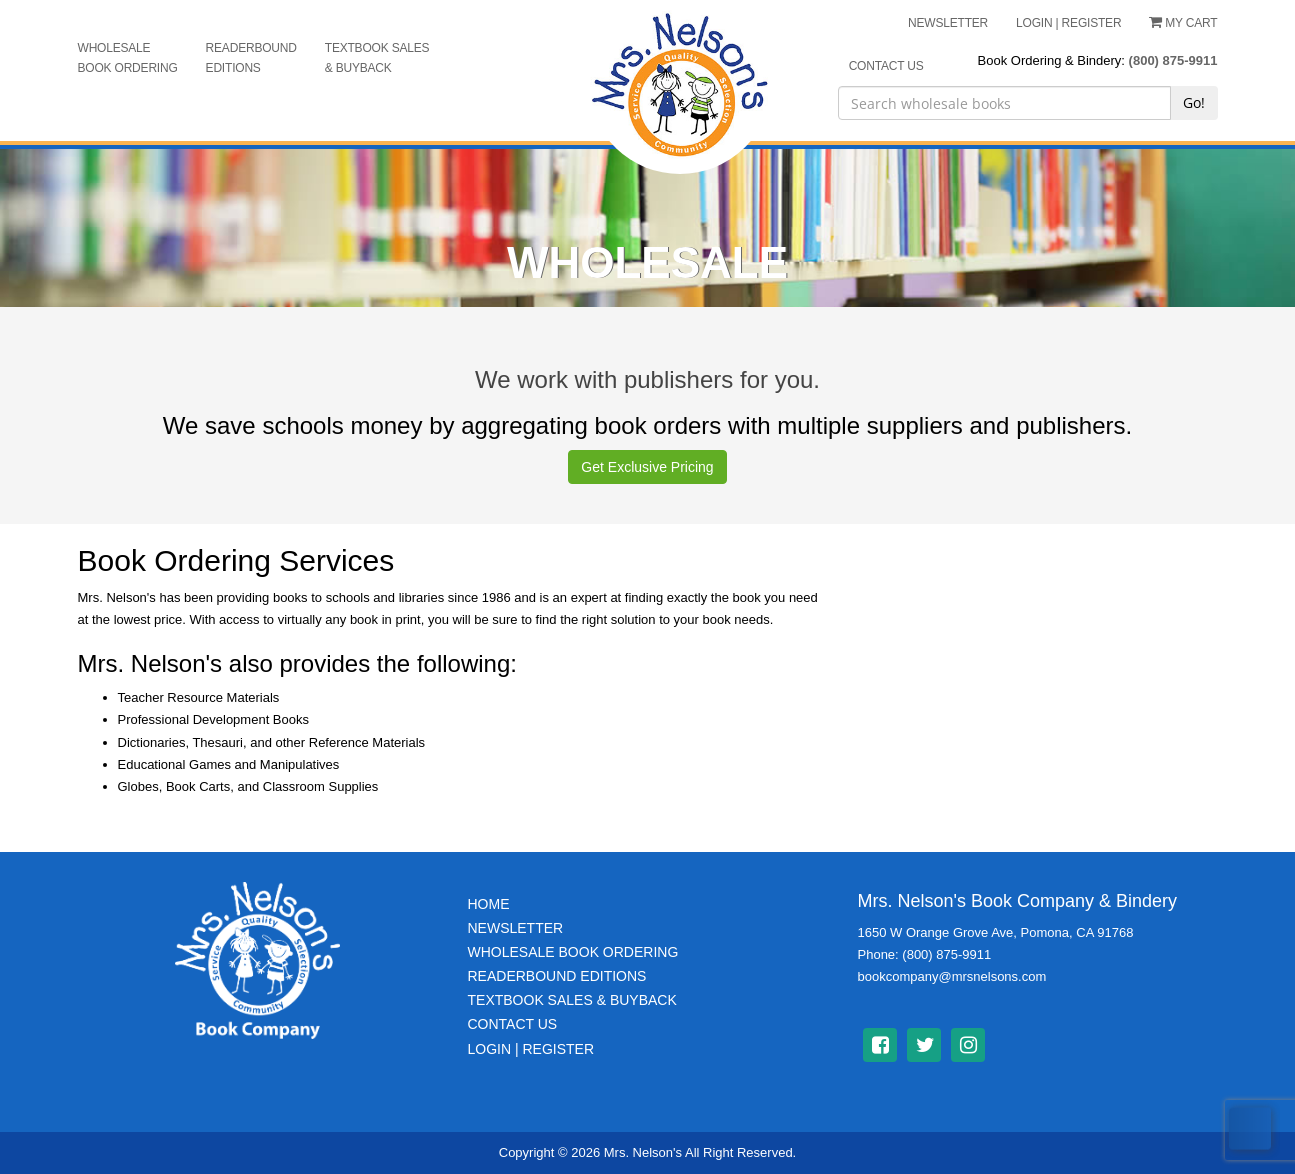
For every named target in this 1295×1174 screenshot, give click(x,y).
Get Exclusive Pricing (647, 467)
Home (489, 904)
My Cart (1183, 23)
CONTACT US (886, 66)
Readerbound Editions (251, 58)
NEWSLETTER (948, 23)
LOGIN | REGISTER (1068, 23)
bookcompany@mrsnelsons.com (952, 976)
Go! (1194, 102)
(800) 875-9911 (1173, 60)
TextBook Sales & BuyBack (572, 1000)
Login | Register (531, 1049)
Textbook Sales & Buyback (377, 58)
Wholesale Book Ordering (128, 58)
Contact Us (513, 1024)
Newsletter (516, 928)
